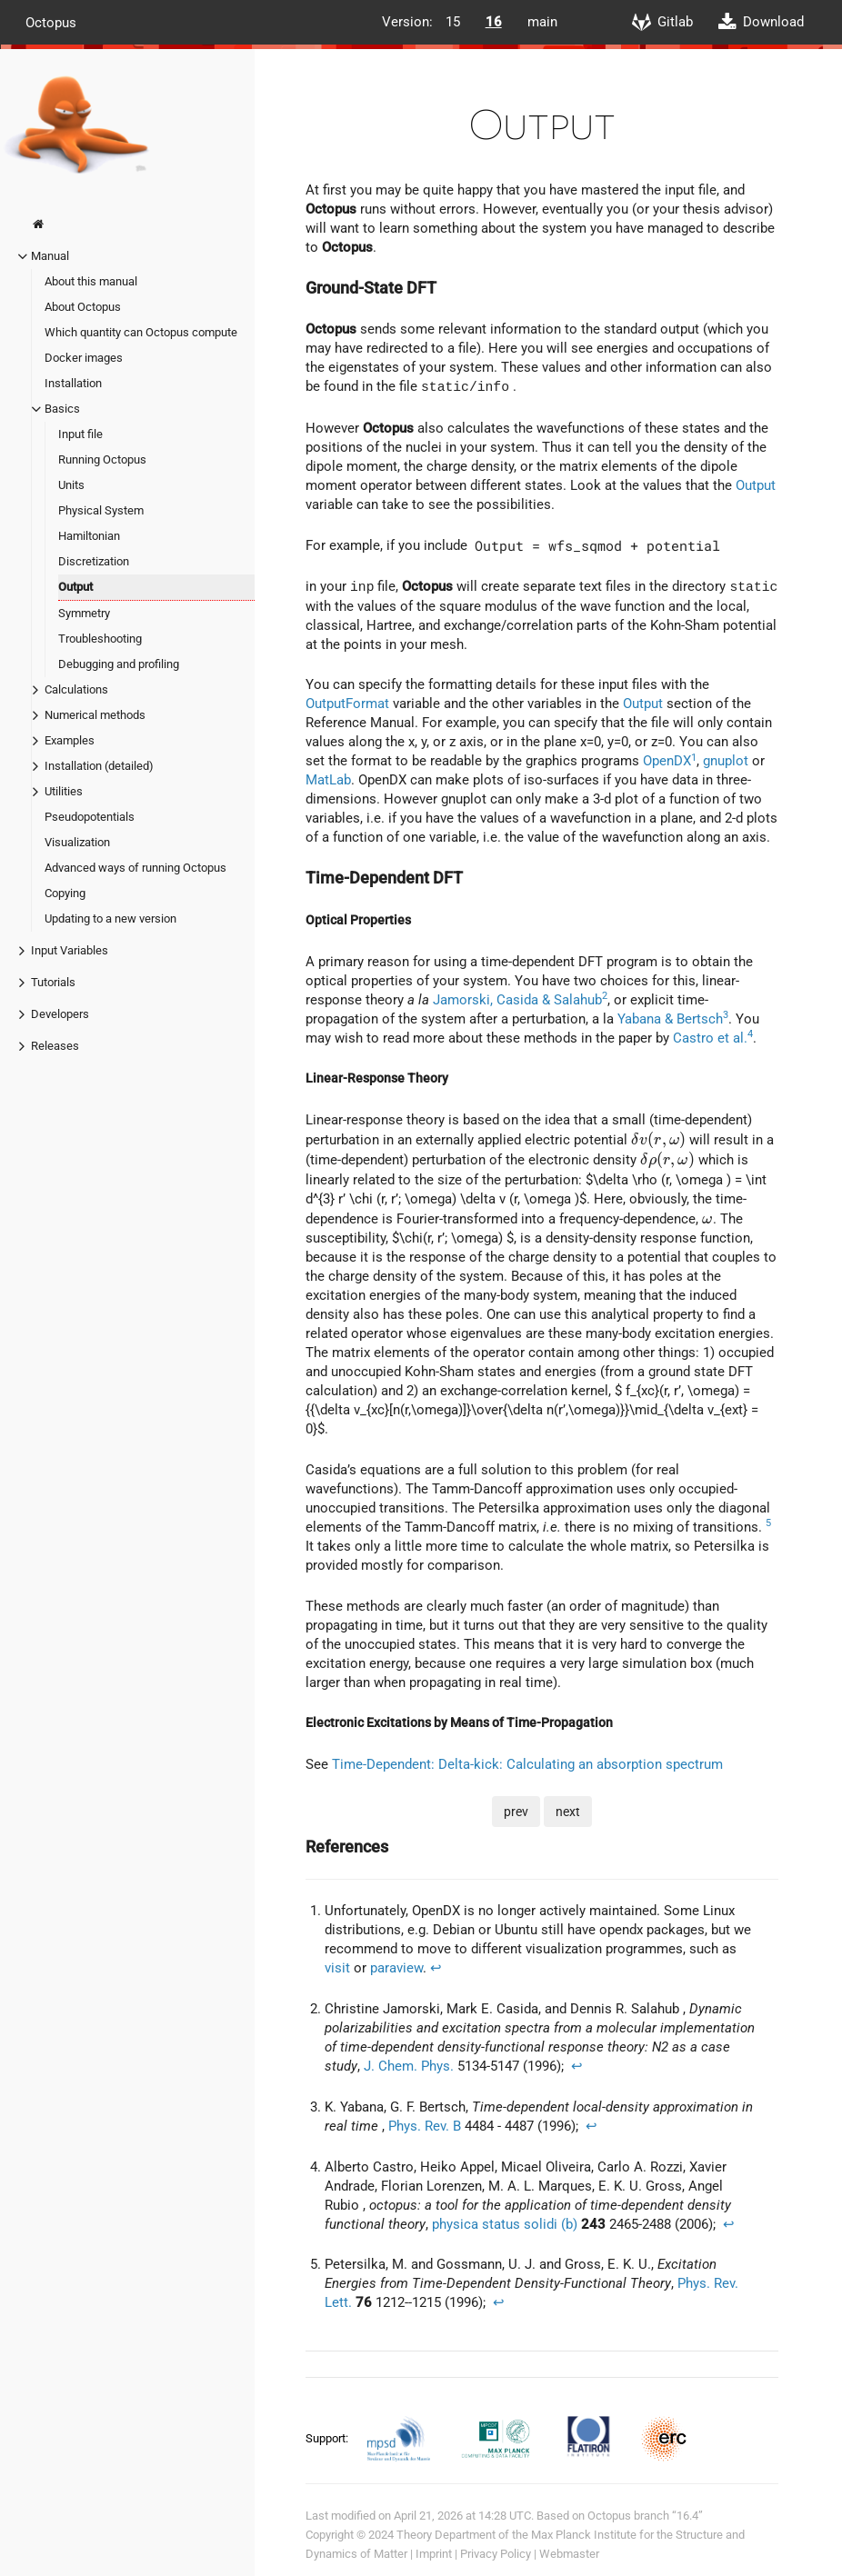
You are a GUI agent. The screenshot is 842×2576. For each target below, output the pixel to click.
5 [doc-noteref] (768, 1523)
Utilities (64, 791)
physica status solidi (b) (504, 2224)
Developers (60, 1014)
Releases (55, 1046)
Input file (80, 434)
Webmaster (569, 2554)
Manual (50, 256)
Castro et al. (710, 1038)
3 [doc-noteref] (725, 1015)
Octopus (50, 22)
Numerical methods (95, 715)
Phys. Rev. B (424, 2126)
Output (75, 587)
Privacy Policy (495, 2554)
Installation (73, 383)
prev (516, 1811)
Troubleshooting (100, 638)
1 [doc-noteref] (694, 758)
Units (71, 485)
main (542, 22)
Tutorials (53, 982)
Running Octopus (102, 459)
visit (337, 1968)
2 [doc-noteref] (604, 996)
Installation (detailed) (99, 766)
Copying (65, 893)
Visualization (77, 842)
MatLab (328, 780)
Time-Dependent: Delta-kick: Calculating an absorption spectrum (527, 1764)
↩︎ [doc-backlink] (436, 1968)
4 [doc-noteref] (750, 1034)
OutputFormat (347, 703)
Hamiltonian (89, 536)
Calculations (76, 689)
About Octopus (83, 307)
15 (453, 22)
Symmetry (84, 613)
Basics (62, 408)
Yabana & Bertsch (670, 1019)
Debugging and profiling (118, 664)
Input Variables (69, 950)
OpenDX (667, 761)
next (568, 1811)
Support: (328, 2438)
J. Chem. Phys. (409, 2066)
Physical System (101, 510)
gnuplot (725, 761)
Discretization (93, 561)
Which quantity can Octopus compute (141, 332)
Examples (70, 740)
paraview (396, 1968)
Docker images (84, 357)
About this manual (91, 281)
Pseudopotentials (90, 817)
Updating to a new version (110, 918)
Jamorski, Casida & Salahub (517, 1000)
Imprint (434, 2554)
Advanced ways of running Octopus (135, 867)
